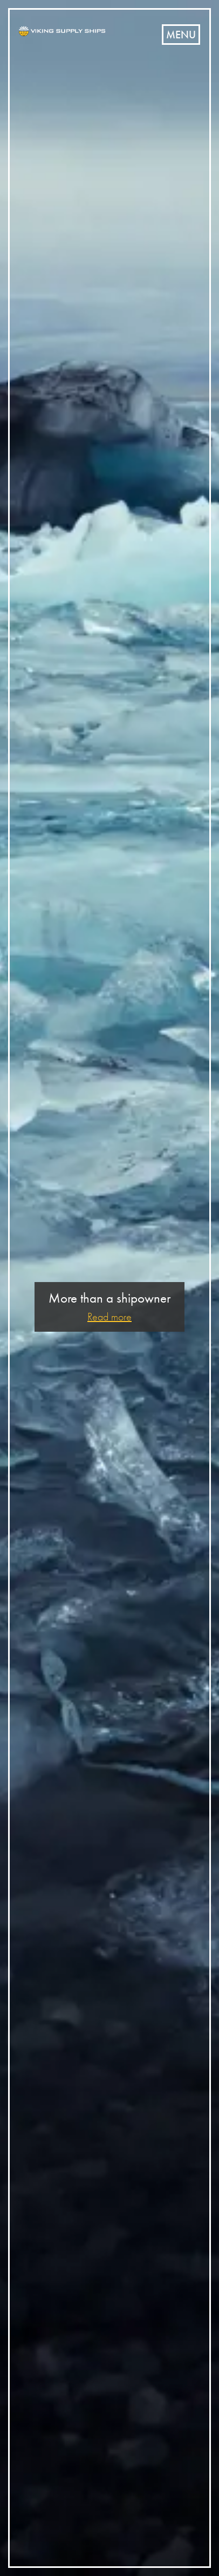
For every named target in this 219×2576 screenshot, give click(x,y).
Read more (109, 1317)
